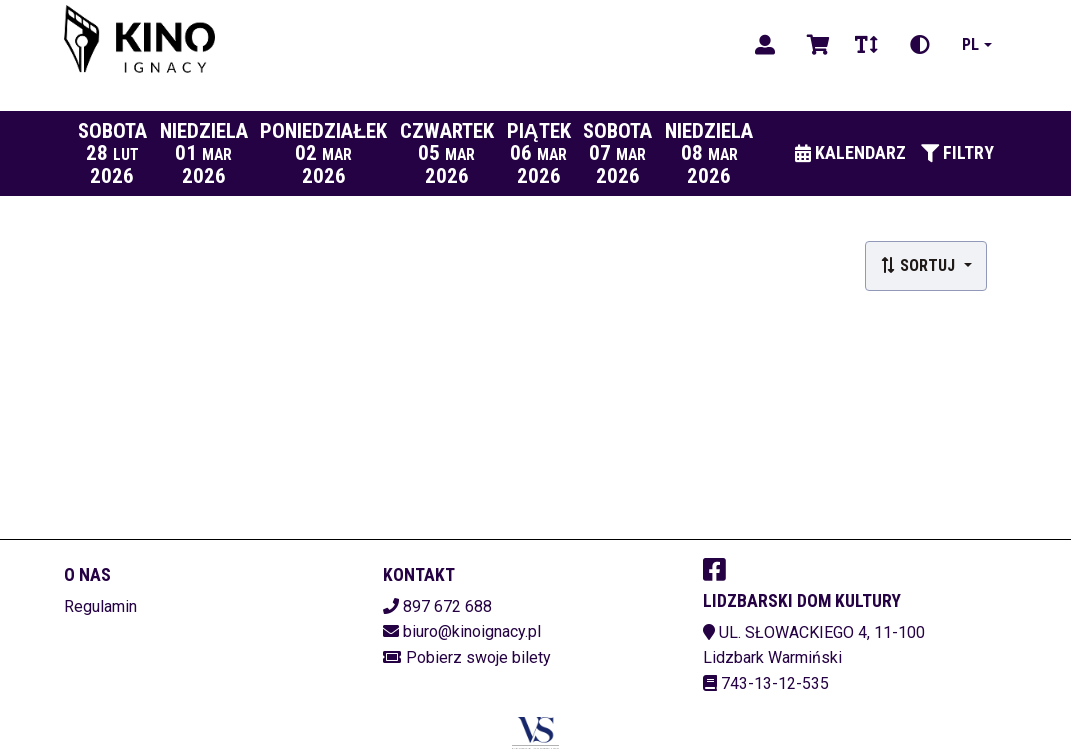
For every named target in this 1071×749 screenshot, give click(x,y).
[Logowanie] (765, 45)
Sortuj (919, 265)
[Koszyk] (815, 45)
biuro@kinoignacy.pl (472, 631)
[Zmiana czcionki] (866, 45)
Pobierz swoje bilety (478, 657)
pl (970, 44)
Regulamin (100, 606)
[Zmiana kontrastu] (920, 45)
